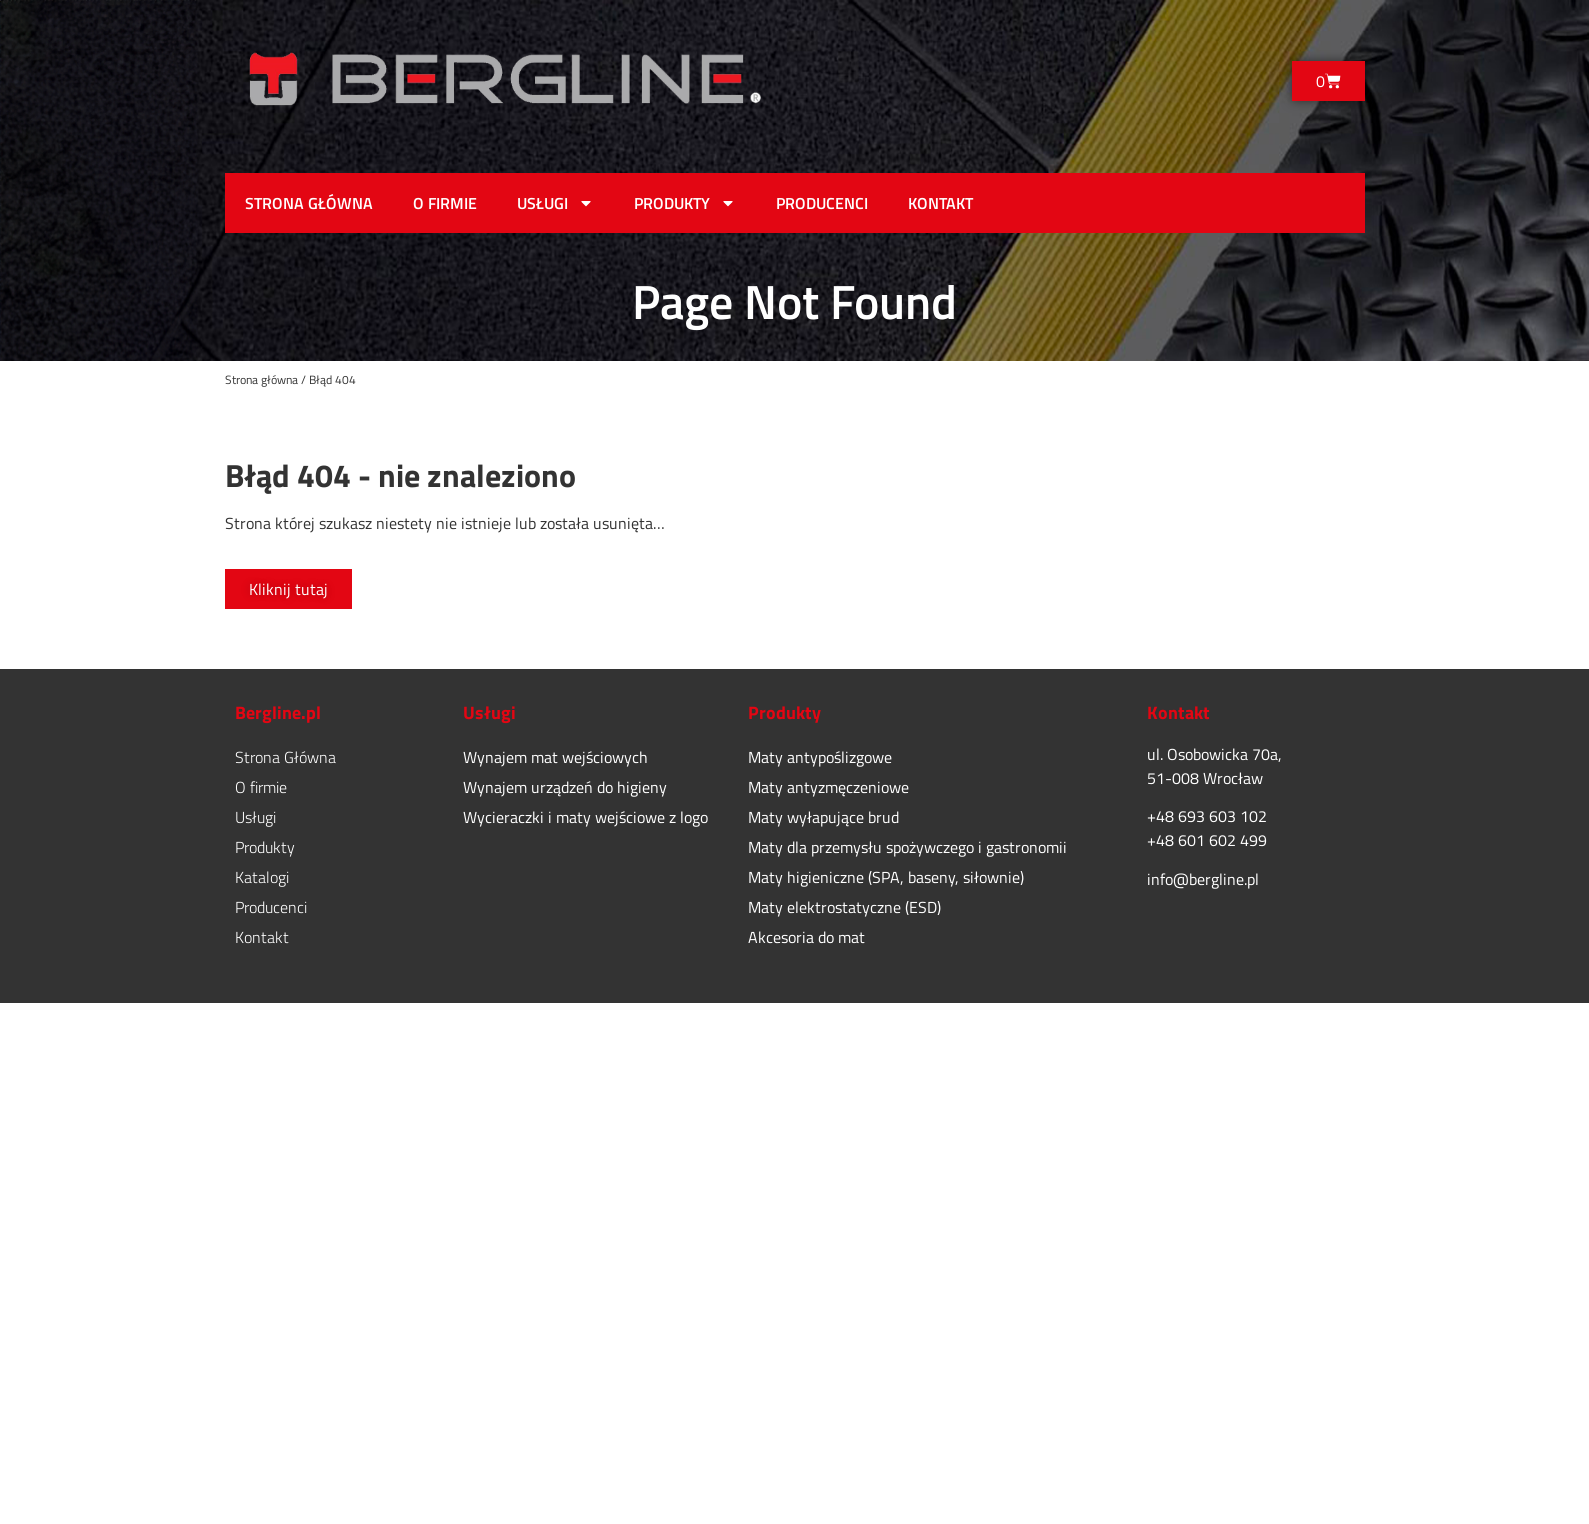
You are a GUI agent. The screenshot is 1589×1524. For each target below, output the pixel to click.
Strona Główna (309, 203)
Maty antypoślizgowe (820, 757)
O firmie (445, 203)
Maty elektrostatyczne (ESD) (844, 907)
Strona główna (261, 379)
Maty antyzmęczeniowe (828, 787)
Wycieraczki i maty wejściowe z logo (585, 817)
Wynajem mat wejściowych (555, 757)
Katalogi (262, 877)
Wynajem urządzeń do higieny (565, 787)
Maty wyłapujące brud (823, 817)
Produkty (685, 203)
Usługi (555, 203)
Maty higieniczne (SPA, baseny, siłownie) (886, 877)
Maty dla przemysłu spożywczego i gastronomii (907, 847)
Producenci (822, 203)
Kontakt (940, 203)
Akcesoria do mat (806, 937)
